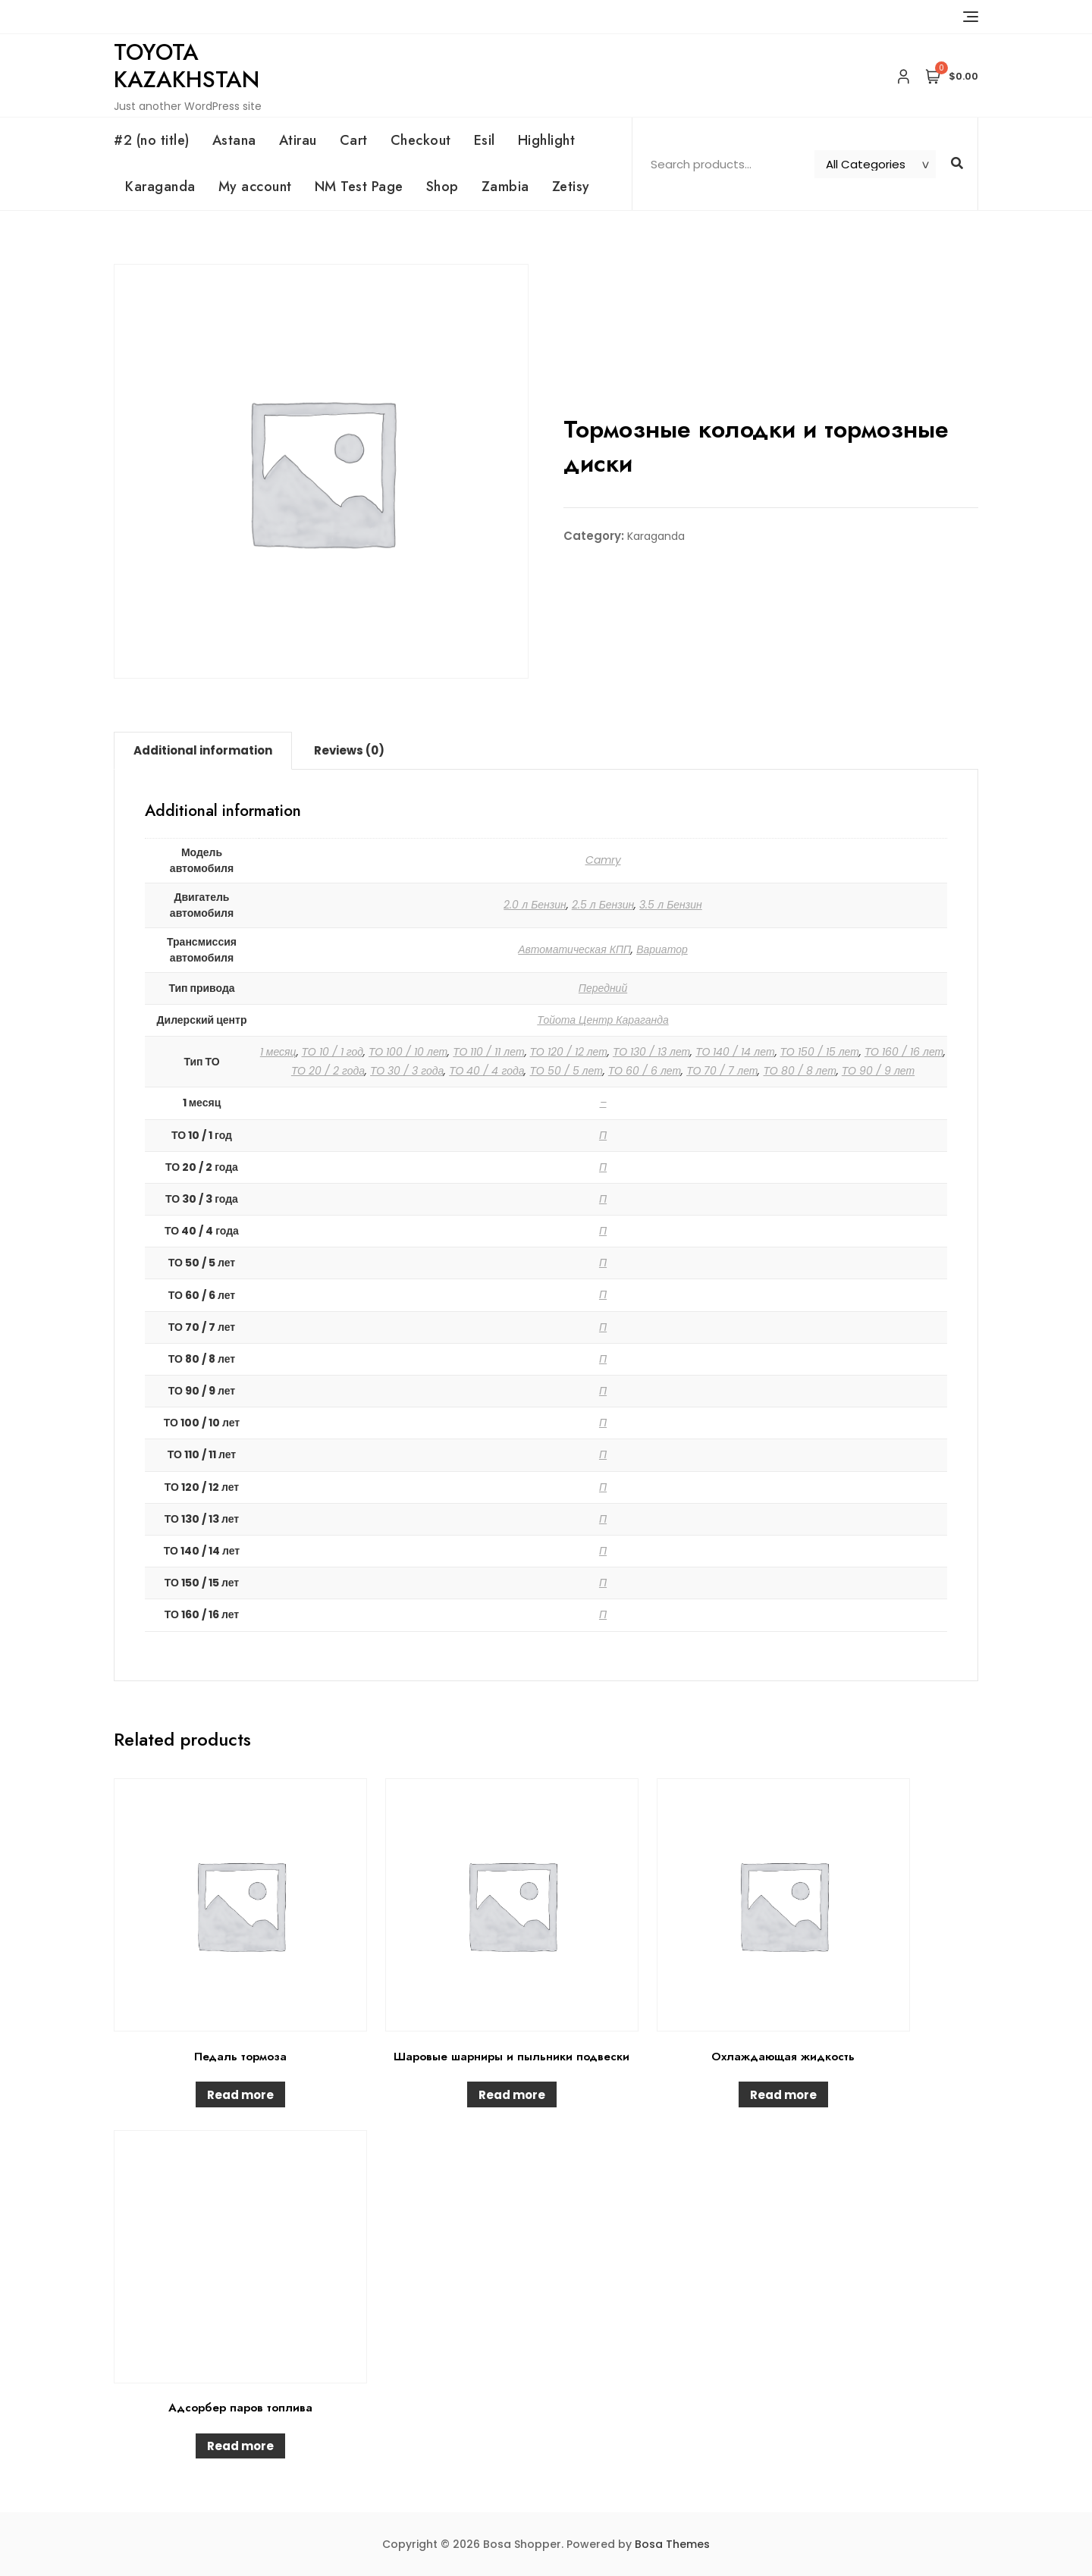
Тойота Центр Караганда (602, 1020)
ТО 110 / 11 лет (488, 1051)
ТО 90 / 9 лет (878, 1070)
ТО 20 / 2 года (328, 1070)
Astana (234, 140)
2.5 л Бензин (603, 904)
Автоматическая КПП (574, 949)
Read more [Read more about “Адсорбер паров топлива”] (240, 2446)
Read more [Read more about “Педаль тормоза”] (240, 2095)
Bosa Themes (672, 2544)
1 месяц (278, 1051)
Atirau (298, 140)
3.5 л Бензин (670, 904)
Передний (603, 988)
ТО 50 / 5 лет (565, 1070)
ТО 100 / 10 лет (408, 1051)
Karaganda (160, 186)
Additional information (202, 750)
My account (255, 186)
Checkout (421, 140)
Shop (442, 186)
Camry (603, 860)
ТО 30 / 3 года (407, 1070)
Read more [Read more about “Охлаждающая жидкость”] (783, 2095)
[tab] (203, 751)
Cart (354, 140)
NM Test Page (359, 186)
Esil (484, 140)
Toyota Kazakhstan (186, 66)
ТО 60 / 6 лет (644, 1070)
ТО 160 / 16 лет (903, 1051)
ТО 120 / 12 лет (568, 1051)
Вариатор (662, 949)
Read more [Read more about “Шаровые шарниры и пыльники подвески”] (512, 2095)
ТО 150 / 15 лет (819, 1051)
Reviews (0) (349, 750)
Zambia (505, 186)
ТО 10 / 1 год (332, 1051)
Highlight (547, 140)
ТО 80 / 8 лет (799, 1070)
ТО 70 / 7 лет (722, 1070)
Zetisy (571, 186)
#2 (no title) (152, 140)
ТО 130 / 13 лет (651, 1051)
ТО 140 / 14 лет (734, 1051)
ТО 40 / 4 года (486, 1070)
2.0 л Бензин (535, 904)
